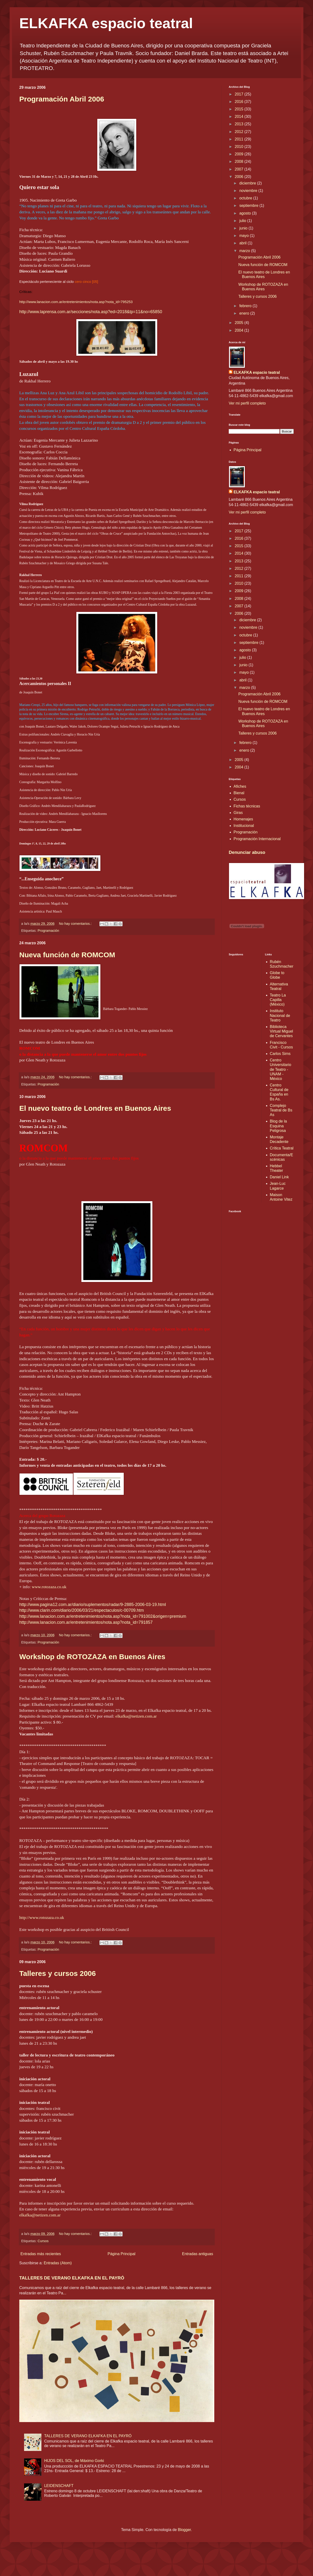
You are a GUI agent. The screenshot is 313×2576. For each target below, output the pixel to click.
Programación (48, 931)
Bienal (239, 793)
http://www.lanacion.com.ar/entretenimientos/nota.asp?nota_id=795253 (76, 302)
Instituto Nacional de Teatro (280, 1015)
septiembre (249, 205)
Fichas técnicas (247, 806)
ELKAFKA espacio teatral (106, 23)
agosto (245, 213)
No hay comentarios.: (76, 924)
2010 (239, 147)
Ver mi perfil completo (247, 403)
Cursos (43, 2241)
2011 (239, 139)
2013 (239, 124)
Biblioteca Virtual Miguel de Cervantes (281, 1031)
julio (243, 221)
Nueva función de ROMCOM (67, 955)
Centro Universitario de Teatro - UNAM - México (280, 1069)
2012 (239, 132)
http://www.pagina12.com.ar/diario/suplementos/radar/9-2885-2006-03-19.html (92, 1604)
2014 (239, 116)
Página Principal (122, 2254)
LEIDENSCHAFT (58, 2486)
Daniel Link (279, 1177)
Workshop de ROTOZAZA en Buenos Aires (92, 1657)
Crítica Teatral (281, 1148)
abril (243, 243)
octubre (246, 198)
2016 (239, 102)
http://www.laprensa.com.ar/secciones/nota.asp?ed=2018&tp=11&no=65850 (90, 311)
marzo (245, 251)
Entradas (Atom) (58, 2263)
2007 (239, 169)
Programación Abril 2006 (61, 99)
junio (243, 228)
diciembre (248, 183)
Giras (238, 813)
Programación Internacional (257, 839)
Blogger (184, 2530)
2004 (239, 330)
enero (244, 313)
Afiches (240, 786)
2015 (239, 109)
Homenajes (243, 819)
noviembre (248, 191)
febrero (246, 306)
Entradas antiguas (197, 2254)
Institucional (244, 826)
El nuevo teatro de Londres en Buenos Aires (95, 1108)
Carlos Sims (280, 1054)
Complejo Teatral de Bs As (281, 1110)
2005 (239, 323)
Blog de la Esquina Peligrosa (278, 1125)
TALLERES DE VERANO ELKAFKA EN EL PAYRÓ (71, 2277)
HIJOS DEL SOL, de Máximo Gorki (74, 2461)
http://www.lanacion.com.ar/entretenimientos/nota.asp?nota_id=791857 (86, 1622)
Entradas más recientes (40, 2254)
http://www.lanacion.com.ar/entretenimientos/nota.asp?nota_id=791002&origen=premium (102, 1616)
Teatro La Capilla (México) (278, 999)
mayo (244, 236)
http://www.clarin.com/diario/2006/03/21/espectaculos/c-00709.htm (81, 1610)
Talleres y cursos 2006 (57, 1973)
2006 (239, 177)
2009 (239, 154)
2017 (239, 94)
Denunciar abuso (247, 852)
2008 (239, 161)
